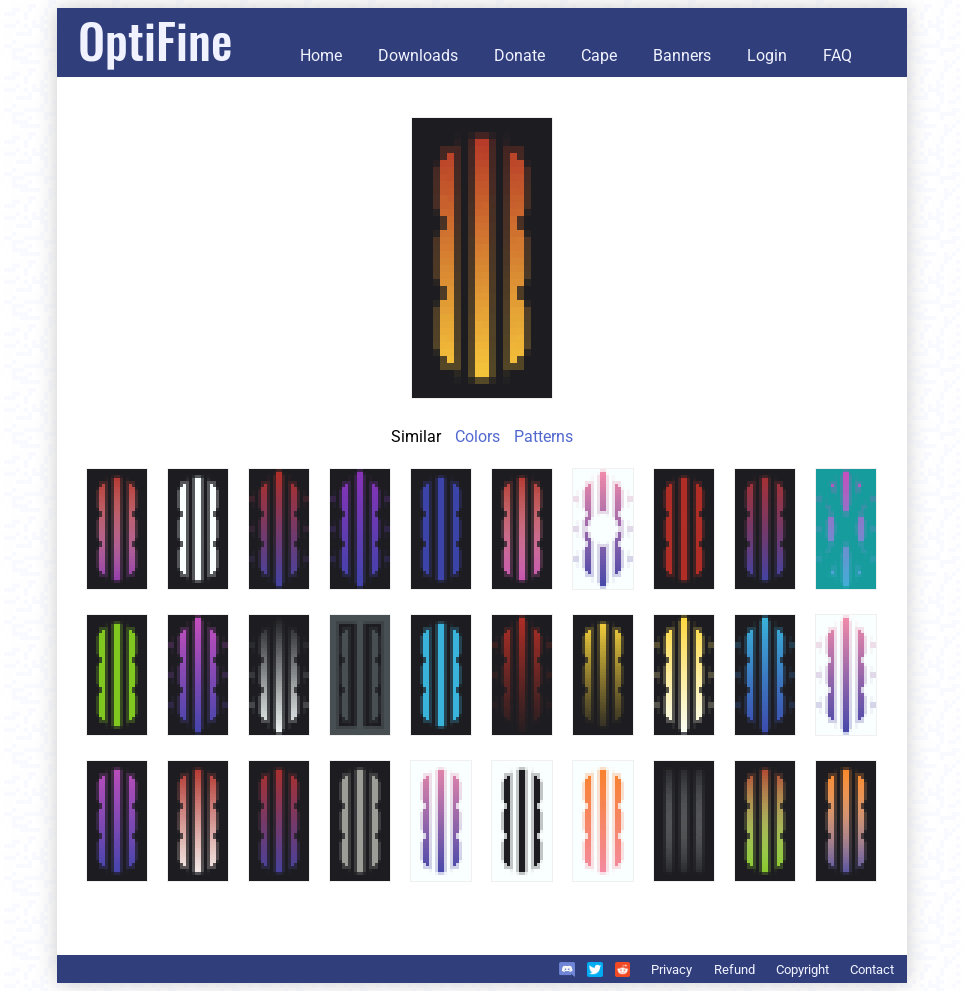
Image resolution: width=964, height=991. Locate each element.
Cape (599, 55)
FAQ (837, 55)
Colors (477, 436)
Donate (519, 55)
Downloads (418, 55)
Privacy (671, 969)
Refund (734, 969)
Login (767, 55)
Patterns (543, 436)
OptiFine (155, 39)
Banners (682, 55)
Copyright (802, 969)
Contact (872, 969)
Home (321, 55)
